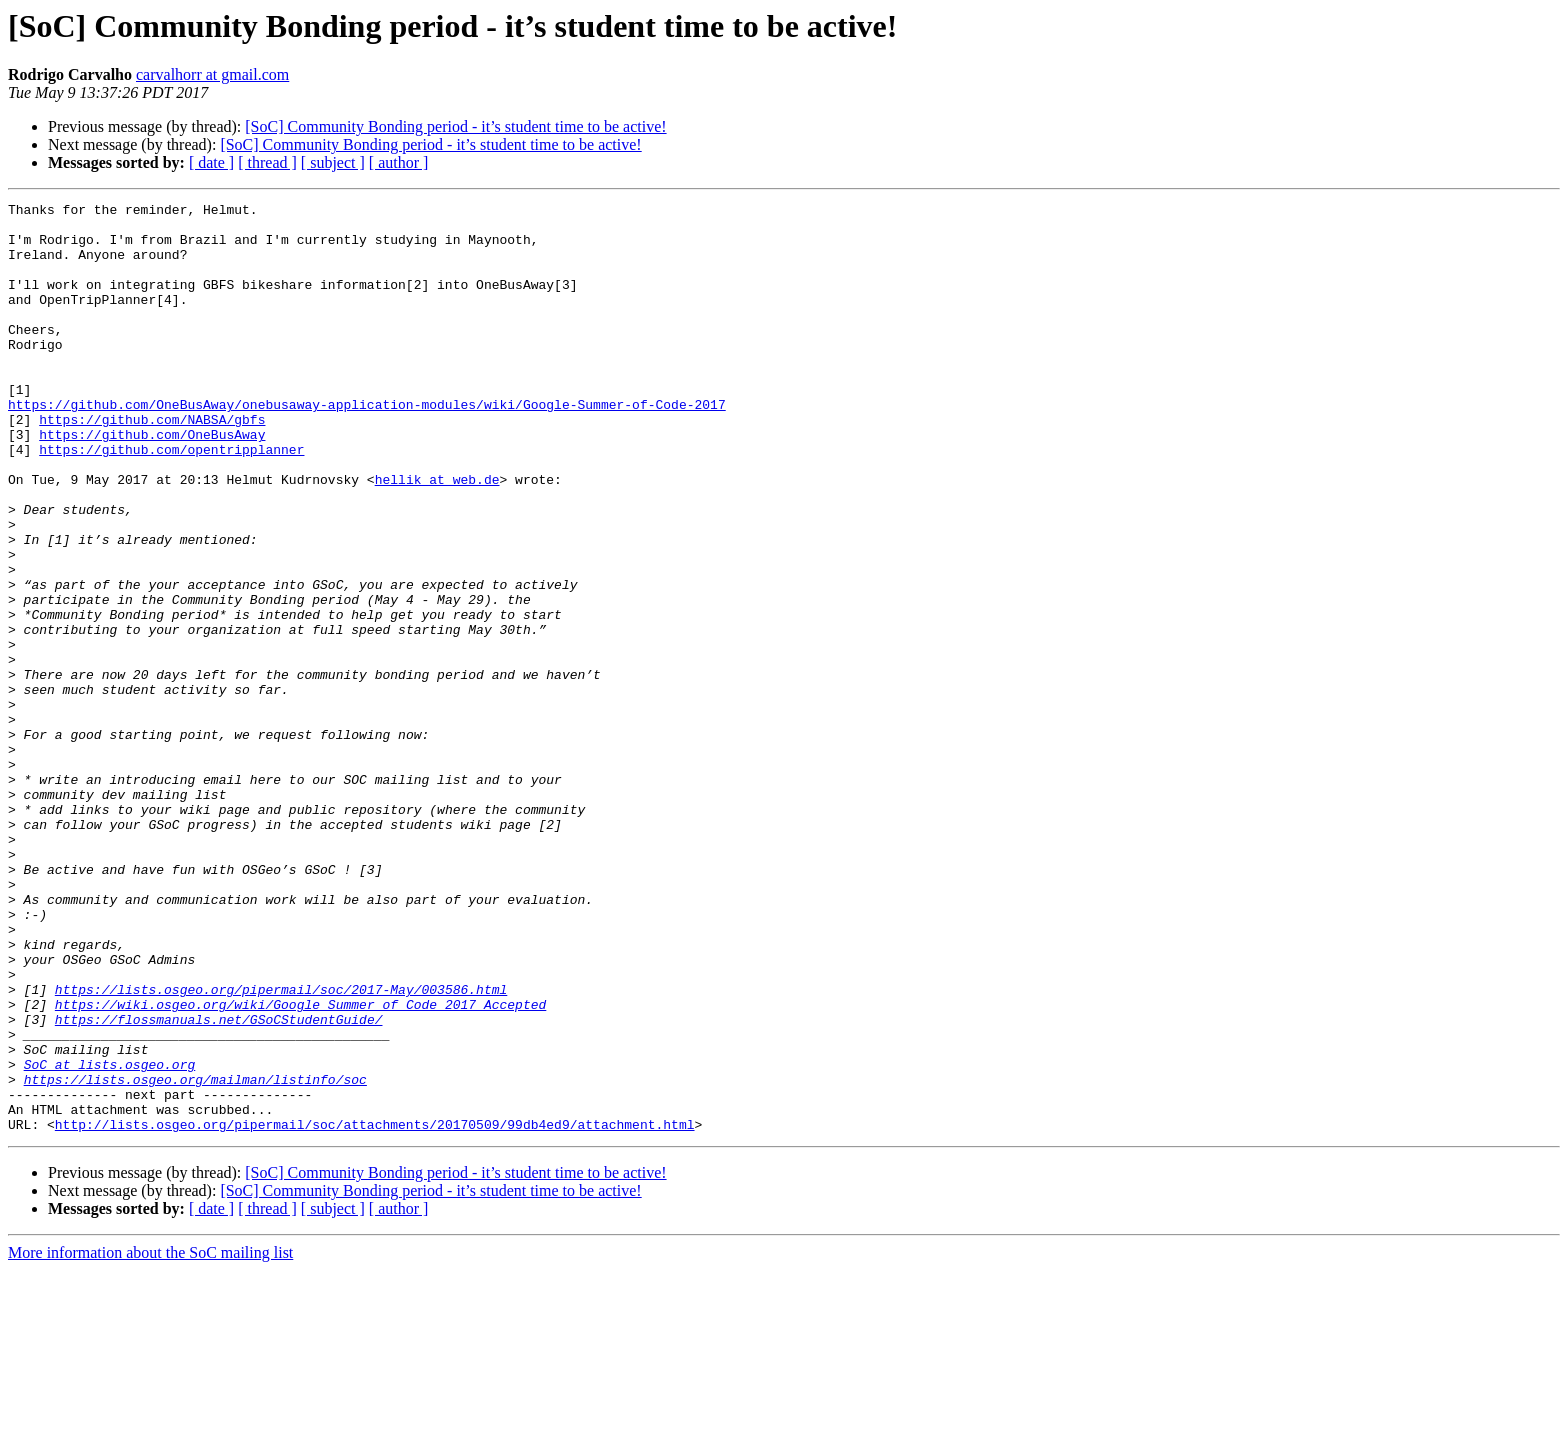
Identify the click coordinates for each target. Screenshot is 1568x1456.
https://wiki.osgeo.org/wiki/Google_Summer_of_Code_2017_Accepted (300, 1166)
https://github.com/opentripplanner (171, 500)
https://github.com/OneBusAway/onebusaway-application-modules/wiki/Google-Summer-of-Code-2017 (367, 446)
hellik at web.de (437, 536)
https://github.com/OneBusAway (152, 482)
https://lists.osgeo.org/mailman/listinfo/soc (195, 1256)
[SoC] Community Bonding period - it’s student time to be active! (455, 126)
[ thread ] (267, 162)
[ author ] (399, 162)
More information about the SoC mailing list (150, 1438)
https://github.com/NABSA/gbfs (152, 464)
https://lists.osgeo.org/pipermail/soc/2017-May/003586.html (281, 1148)
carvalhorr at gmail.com (212, 74)
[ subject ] (333, 162)
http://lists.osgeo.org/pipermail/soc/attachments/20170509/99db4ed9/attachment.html (375, 1310)
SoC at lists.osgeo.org (110, 1238)
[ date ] (211, 162)
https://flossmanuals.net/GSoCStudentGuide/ (219, 1184)
